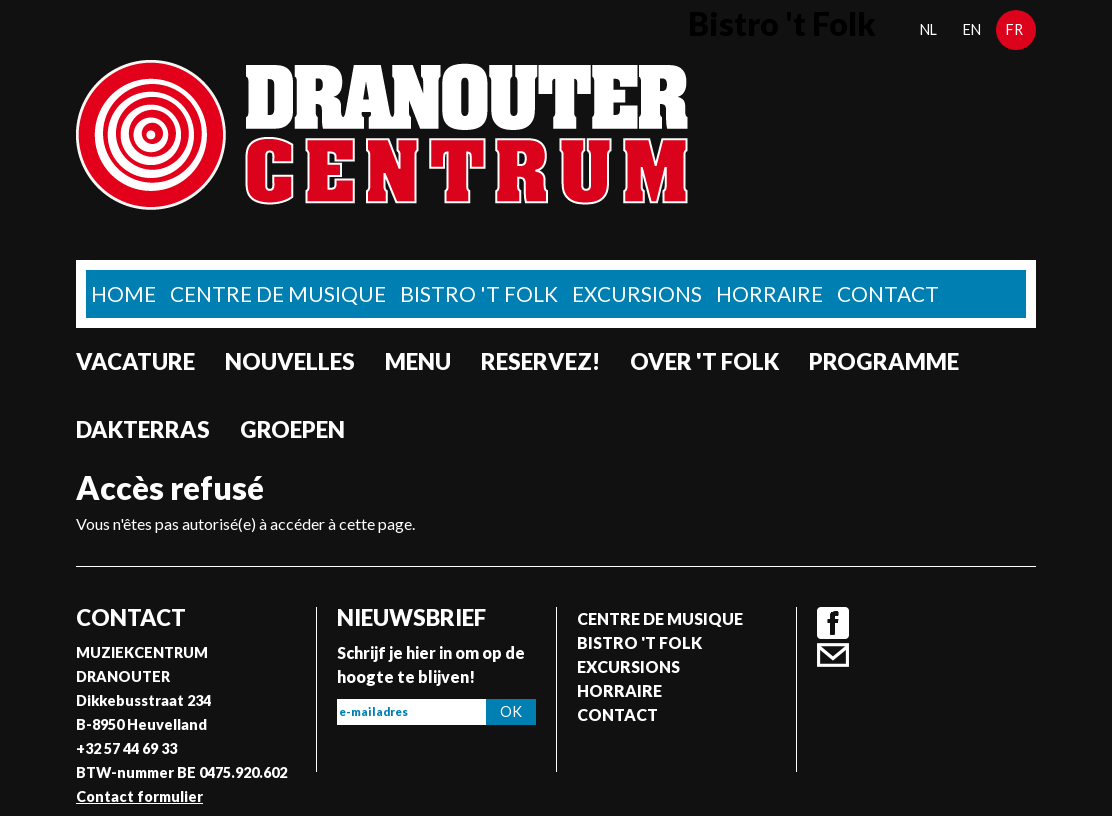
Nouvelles (290, 361)
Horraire (769, 293)
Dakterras (143, 429)
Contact (888, 293)
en (972, 29)
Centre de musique (278, 293)
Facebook (833, 623)
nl (928, 29)
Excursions (637, 293)
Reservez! (540, 361)
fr (1014, 29)
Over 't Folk (704, 361)
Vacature (135, 361)
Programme (884, 361)
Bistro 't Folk (479, 293)
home (123, 293)
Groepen (292, 429)
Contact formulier (139, 796)
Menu (418, 361)
